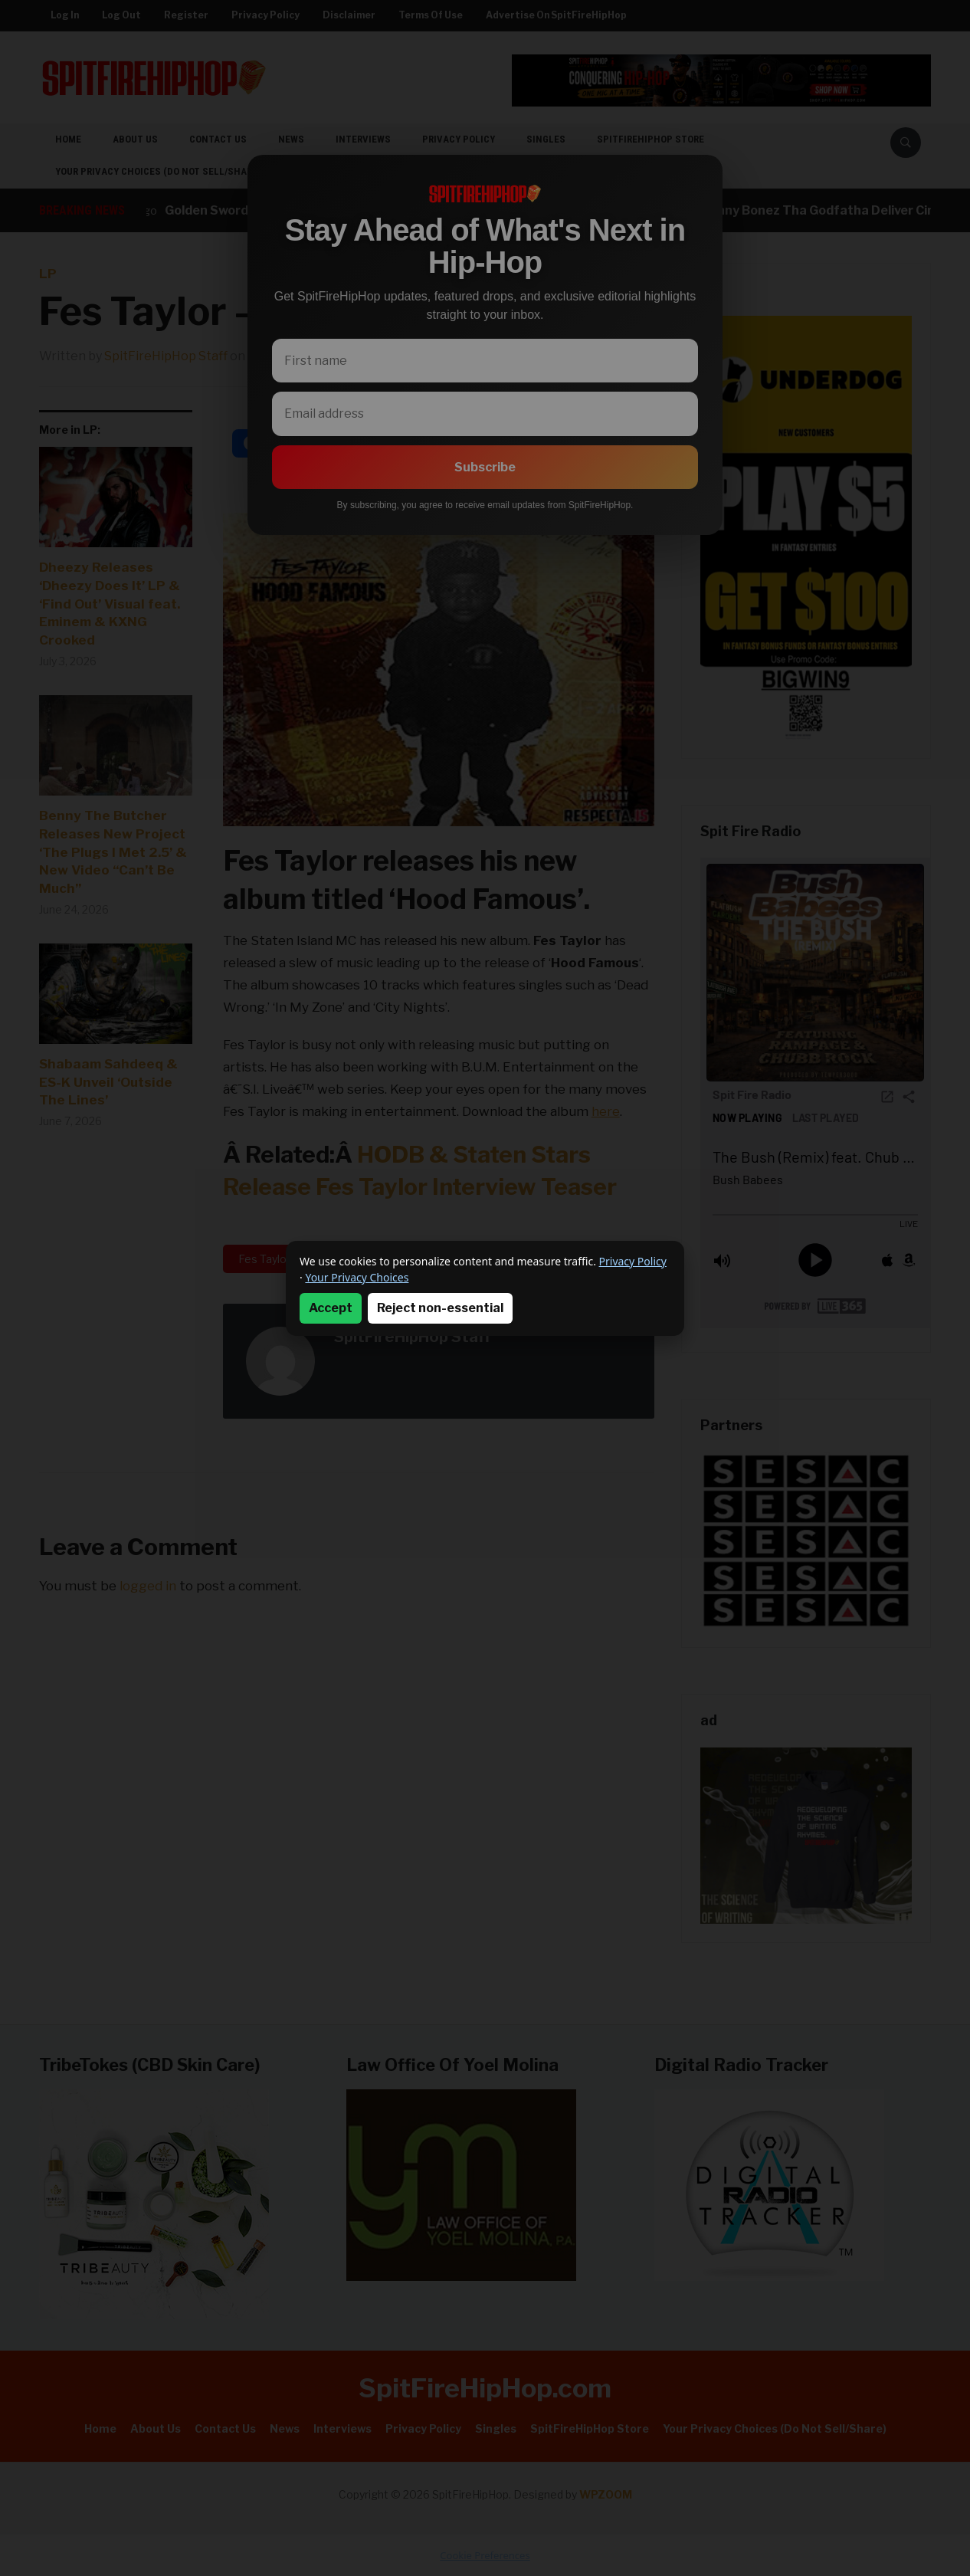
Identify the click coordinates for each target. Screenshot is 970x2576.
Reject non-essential (440, 1308)
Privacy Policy (633, 1261)
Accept (330, 1308)
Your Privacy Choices (356, 1277)
